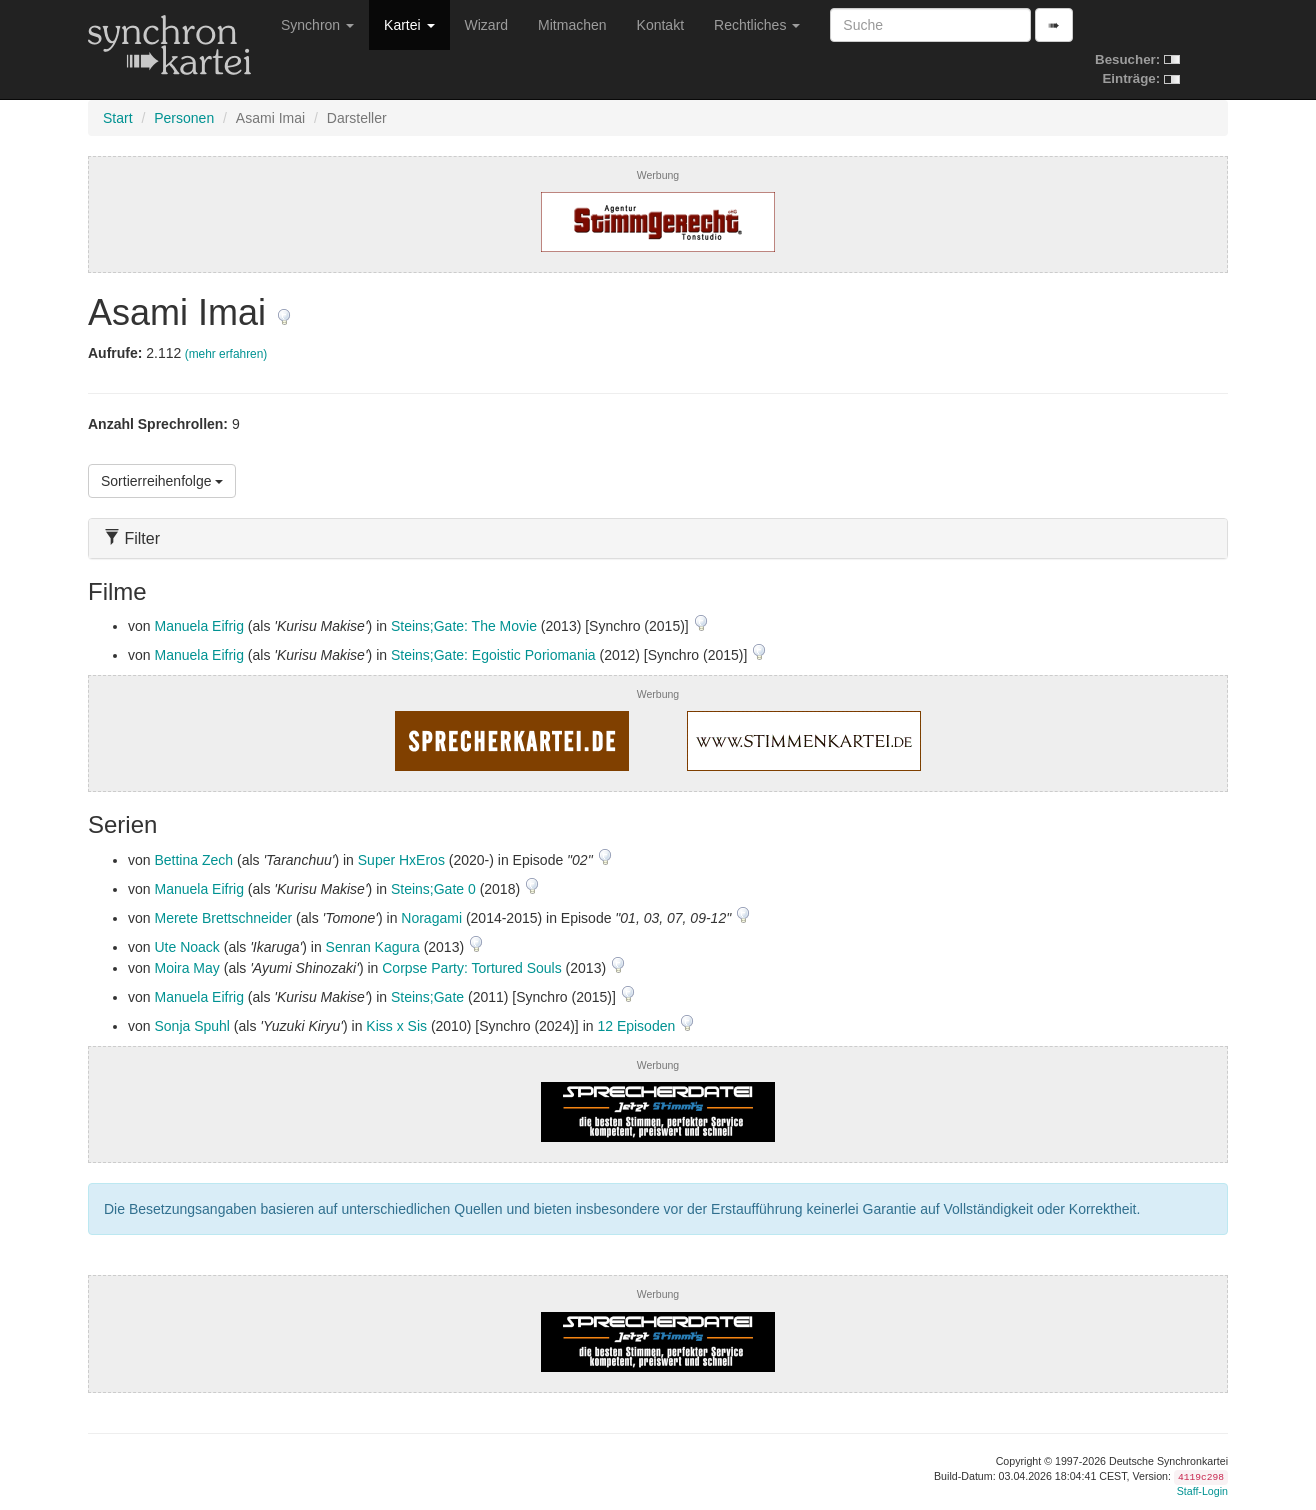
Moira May (186, 968)
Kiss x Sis (396, 1026)
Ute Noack (186, 947)
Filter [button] (132, 538)
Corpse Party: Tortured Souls (472, 968)
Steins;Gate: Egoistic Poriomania (493, 655)
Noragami (431, 918)
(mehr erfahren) (226, 354)
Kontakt (660, 25)
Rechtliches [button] (757, 25)
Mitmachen (572, 25)
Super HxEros (401, 860)
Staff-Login (1202, 1491)
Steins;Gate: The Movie (464, 626)
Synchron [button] (317, 25)
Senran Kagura (373, 947)
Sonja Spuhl (192, 1026)
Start (118, 118)
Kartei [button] (409, 25)
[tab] (658, 538)
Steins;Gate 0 (433, 889)
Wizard (487, 25)
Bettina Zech (193, 860)
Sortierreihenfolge (162, 481)
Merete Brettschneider (223, 918)
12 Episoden (638, 1026)
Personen (184, 118)
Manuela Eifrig (199, 626)
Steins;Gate (427, 997)
